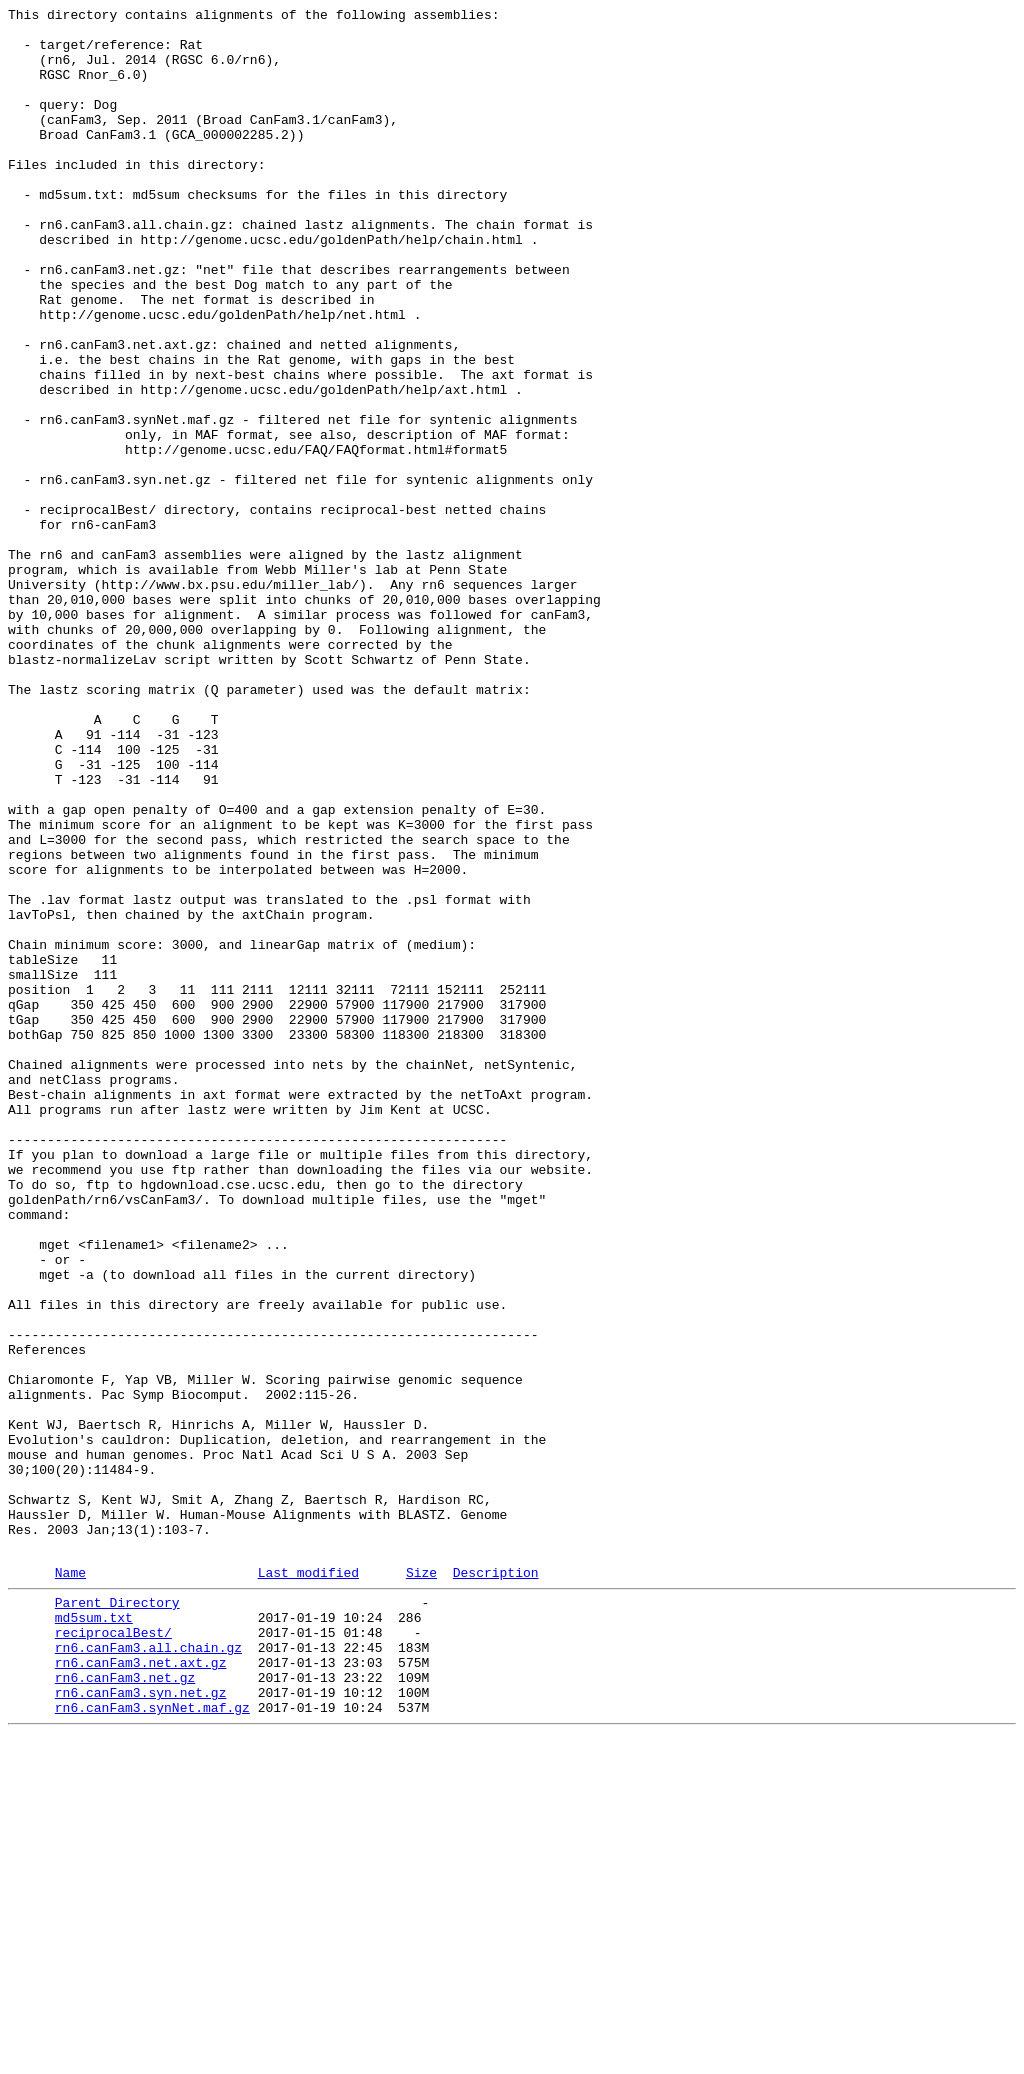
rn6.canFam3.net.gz (125, 2007)
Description (496, 1884)
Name (70, 1884)
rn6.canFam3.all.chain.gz (148, 1971)
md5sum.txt (94, 1935)
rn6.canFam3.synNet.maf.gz (152, 2043)
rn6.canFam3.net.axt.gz (141, 1989)
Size (421, 1884)
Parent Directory (117, 1917)
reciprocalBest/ (113, 1953)
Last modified (308, 1884)
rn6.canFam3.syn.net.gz (141, 2025)
